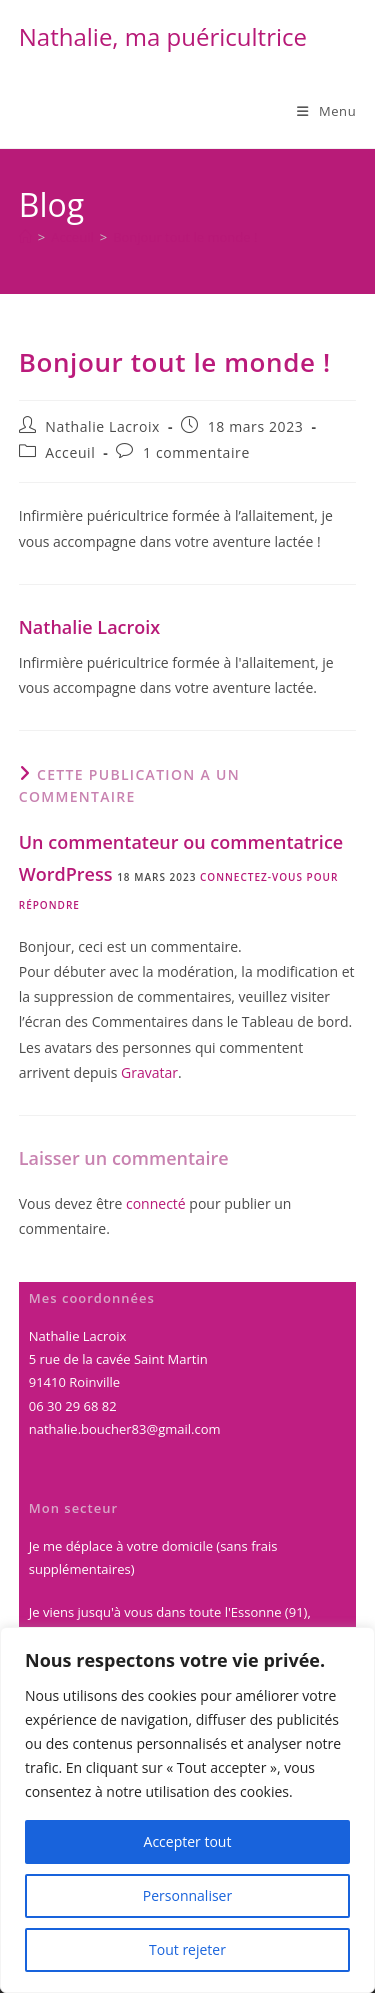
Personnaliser (187, 1895)
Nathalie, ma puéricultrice (163, 36)
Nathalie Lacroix (102, 426)
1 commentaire (196, 452)
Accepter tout (188, 1841)
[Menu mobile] (326, 111)
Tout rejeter (187, 1949)
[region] (187, 1810)
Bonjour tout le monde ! (185, 237)
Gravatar (149, 1072)
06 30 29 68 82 (73, 1406)
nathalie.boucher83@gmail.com (125, 1429)
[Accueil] (25, 237)
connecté (156, 1203)
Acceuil (70, 452)
